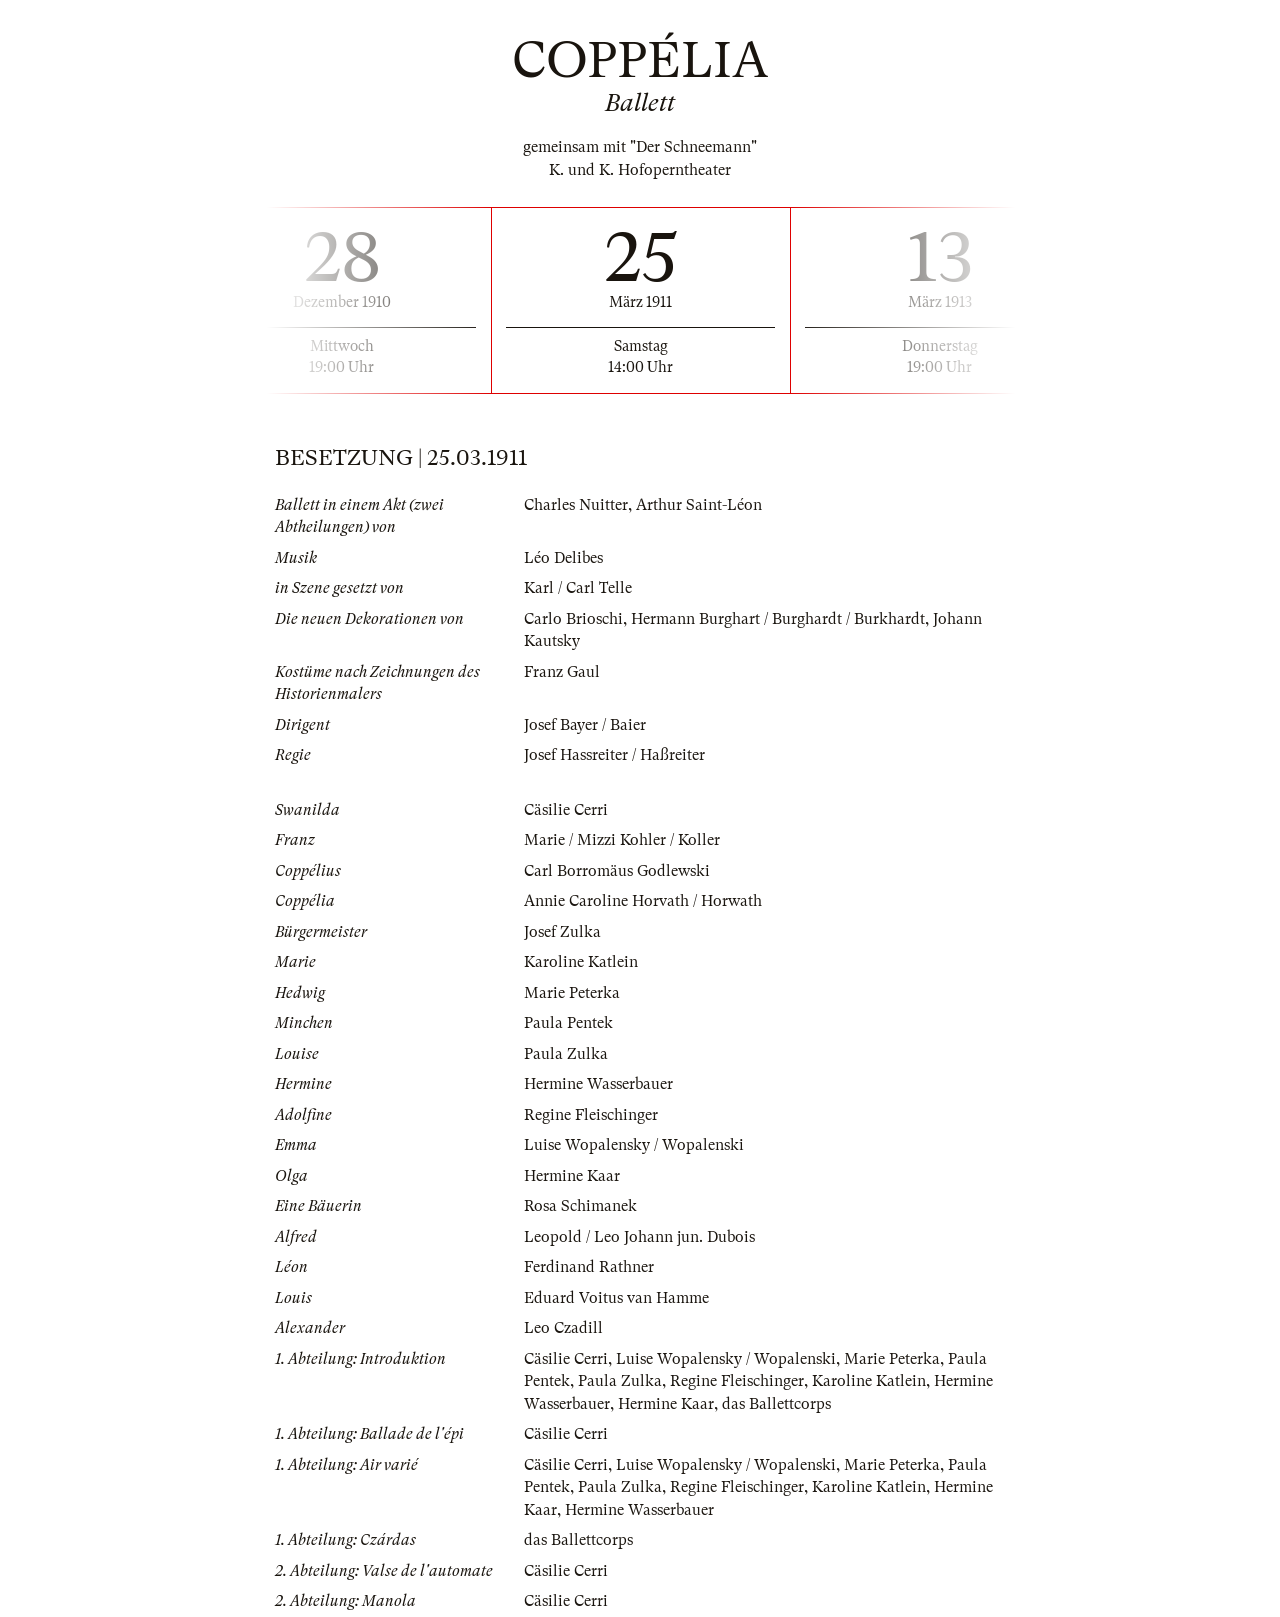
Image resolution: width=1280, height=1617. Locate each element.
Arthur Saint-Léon (699, 505)
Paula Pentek (568, 1023)
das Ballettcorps (776, 1404)
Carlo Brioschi (573, 619)
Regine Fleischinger (591, 1115)
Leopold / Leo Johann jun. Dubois (639, 1237)
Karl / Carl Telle (578, 588)
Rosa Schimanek (580, 1206)
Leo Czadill (563, 1328)
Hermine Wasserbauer (598, 1084)
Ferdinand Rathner (589, 1267)
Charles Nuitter (576, 505)
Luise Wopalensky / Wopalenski (634, 1145)
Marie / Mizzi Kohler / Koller (622, 840)
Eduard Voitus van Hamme (616, 1298)
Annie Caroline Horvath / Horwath (643, 901)
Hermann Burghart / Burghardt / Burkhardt (778, 619)
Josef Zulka (562, 932)
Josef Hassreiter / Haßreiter (614, 755)
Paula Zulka (566, 1054)
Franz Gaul (562, 672)
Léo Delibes (563, 558)
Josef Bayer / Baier (585, 725)
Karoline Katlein (581, 962)
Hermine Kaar (572, 1176)
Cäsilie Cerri (566, 810)
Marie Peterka (572, 993)
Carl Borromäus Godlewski (617, 871)
